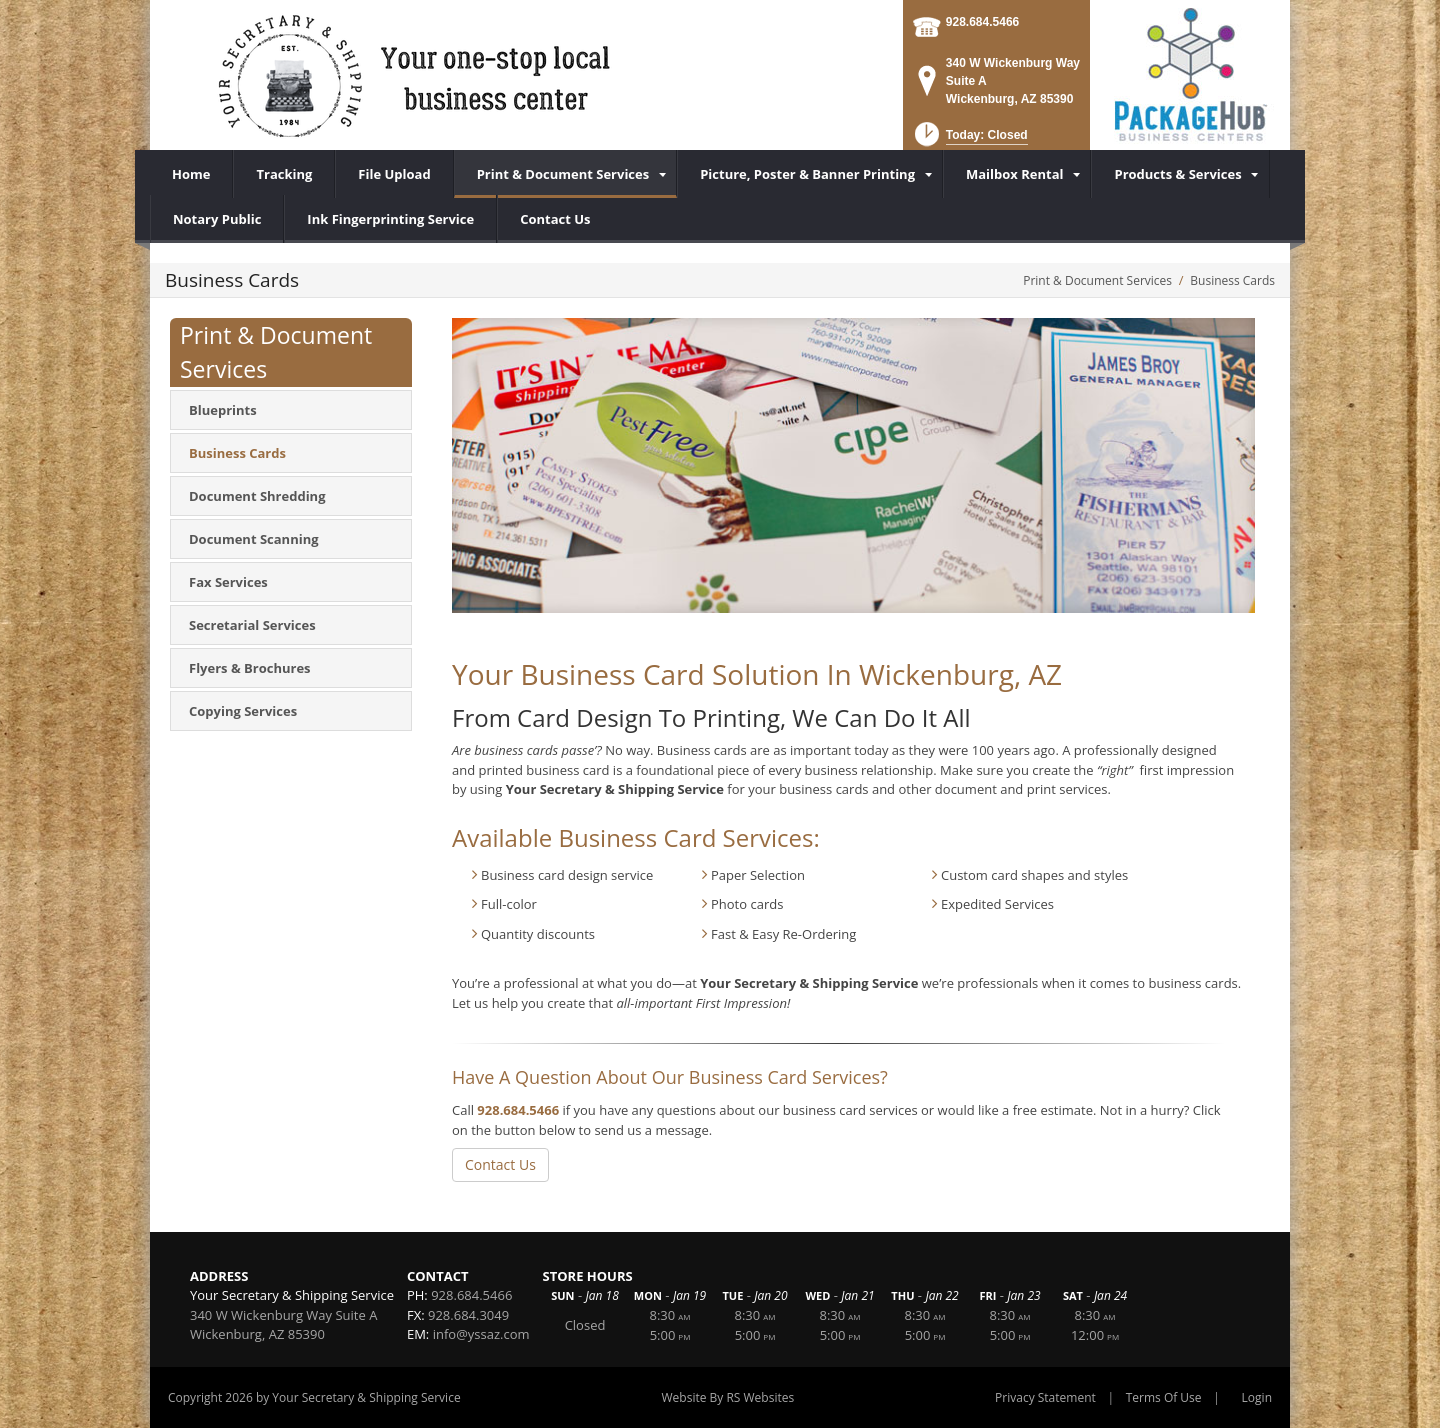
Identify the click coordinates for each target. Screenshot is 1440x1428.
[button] (969, 140)
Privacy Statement (1045, 1397)
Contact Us (500, 1164)
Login (1257, 1397)
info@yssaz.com (481, 1334)
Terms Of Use (1164, 1397)
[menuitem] (566, 174)
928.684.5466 (982, 22)
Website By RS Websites (728, 1397)
